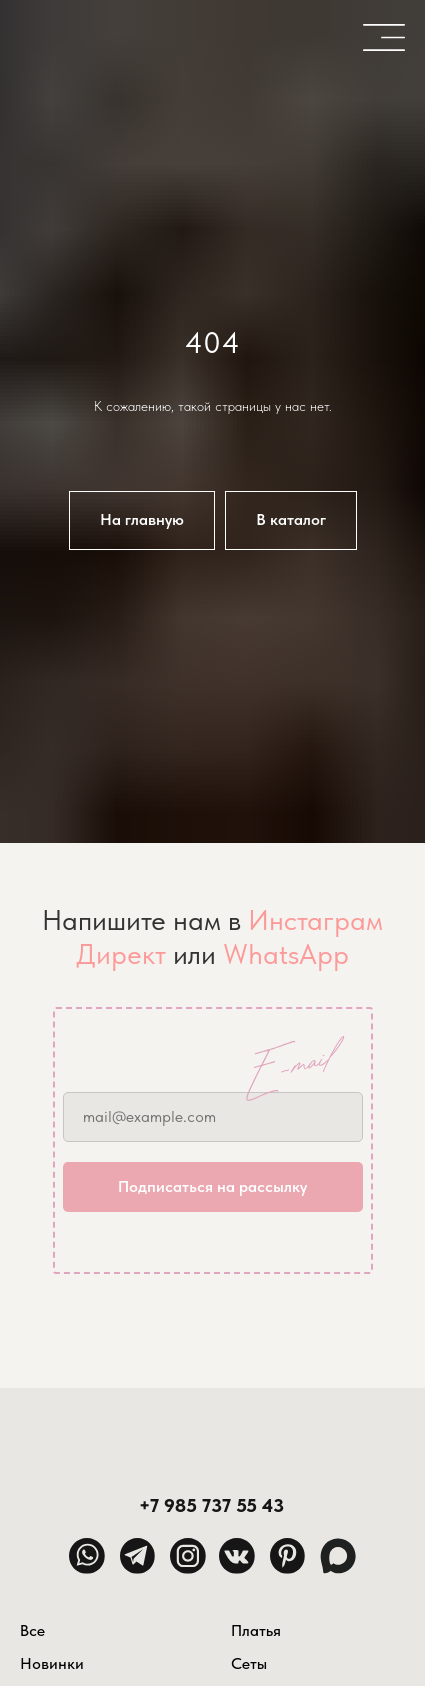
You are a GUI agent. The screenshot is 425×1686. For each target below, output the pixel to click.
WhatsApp (286, 954)
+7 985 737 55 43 (211, 1505)
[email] (213, 1117)
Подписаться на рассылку (212, 1186)
